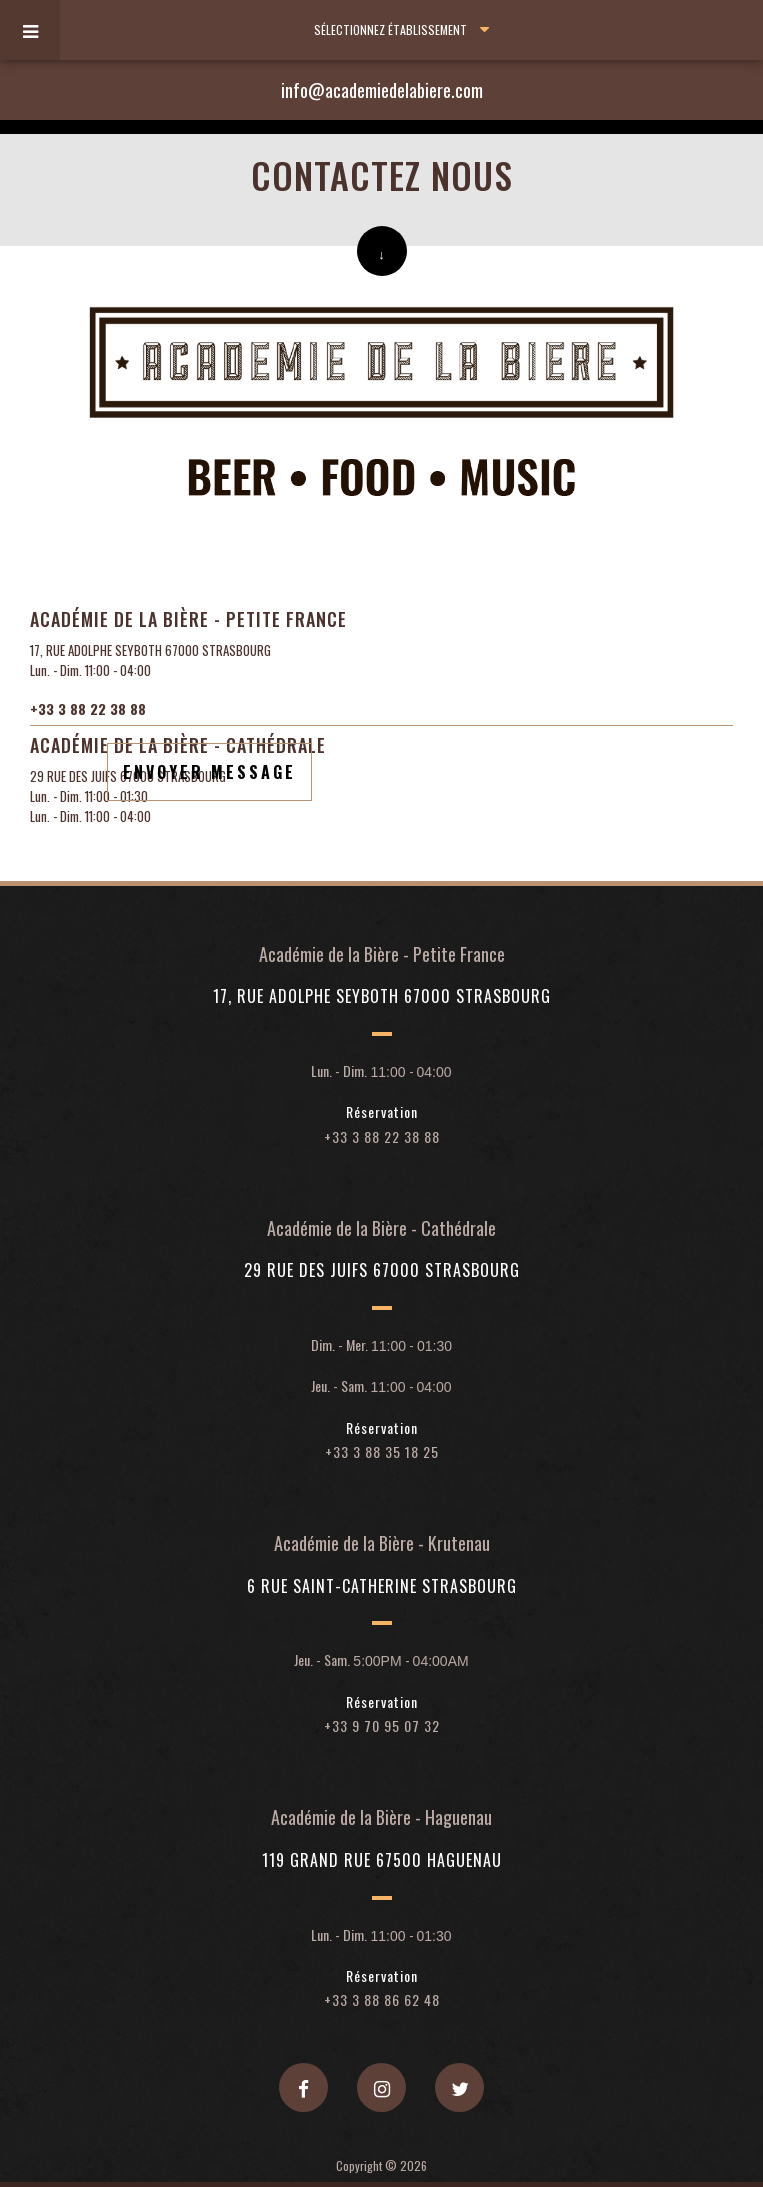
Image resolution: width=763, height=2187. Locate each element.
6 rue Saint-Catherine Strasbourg (382, 1587)
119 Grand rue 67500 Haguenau (382, 1861)
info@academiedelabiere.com (382, 90)
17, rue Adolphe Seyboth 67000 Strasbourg (382, 997)
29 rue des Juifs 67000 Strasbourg (382, 1271)
